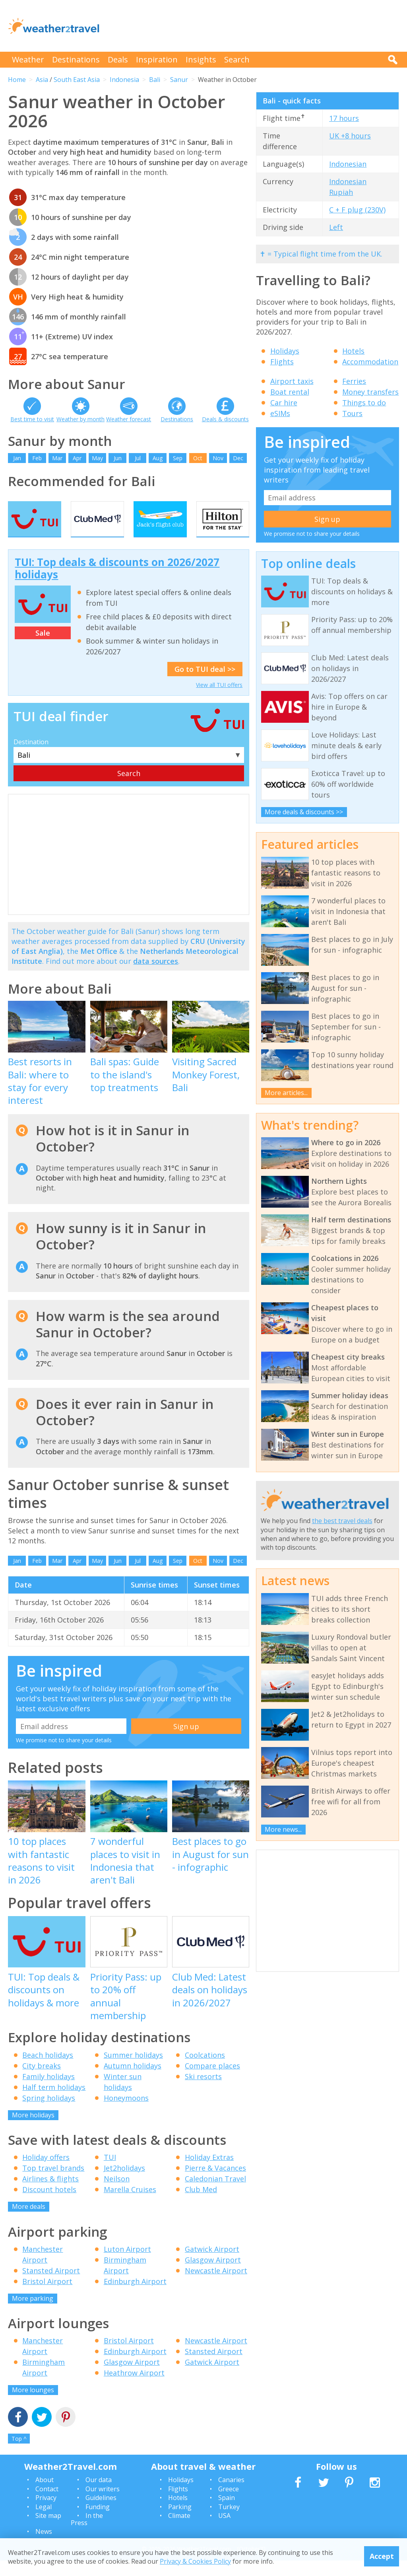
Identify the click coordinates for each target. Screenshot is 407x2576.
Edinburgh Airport (135, 2297)
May (97, 458)
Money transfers (370, 392)
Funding (97, 2522)
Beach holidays (47, 2070)
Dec (238, 458)
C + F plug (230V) (357, 209)
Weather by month (80, 419)
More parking (32, 2313)
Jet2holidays (124, 2183)
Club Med (201, 2205)
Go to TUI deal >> (204, 684)
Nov (218, 458)
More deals (28, 2222)
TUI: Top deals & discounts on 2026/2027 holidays (117, 583)
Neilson (117, 2194)
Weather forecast (128, 419)
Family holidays (48, 2092)
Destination (31, 757)
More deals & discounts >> (304, 811)
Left (336, 227)
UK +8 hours (350, 135)
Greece (228, 2504)
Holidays (284, 351)
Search (237, 59)
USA (224, 2531)
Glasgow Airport (213, 2275)
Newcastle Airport (216, 2286)
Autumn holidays (132, 2081)
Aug (158, 458)
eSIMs (280, 413)
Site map (48, 2531)
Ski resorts (203, 2092)
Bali (154, 79)
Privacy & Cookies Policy (195, 2561)
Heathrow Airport (134, 2388)
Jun (118, 458)
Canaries (231, 2495)
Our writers (102, 2504)
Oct (197, 458)
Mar (57, 458)
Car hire (283, 402)
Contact (46, 2504)
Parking (180, 2522)
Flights (282, 361)
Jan (17, 458)
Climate (179, 2531)
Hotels (353, 351)
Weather (28, 59)
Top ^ (19, 2454)
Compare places (212, 2081)
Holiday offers (46, 2172)
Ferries (354, 381)
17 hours (344, 118)
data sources (155, 976)
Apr (77, 458)
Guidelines (100, 2513)
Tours (352, 413)
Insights (201, 59)
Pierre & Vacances (215, 2183)
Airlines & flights (50, 2194)
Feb (37, 458)
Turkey (229, 2522)
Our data (98, 2495)
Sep (177, 458)
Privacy (45, 2513)
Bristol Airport (47, 2297)
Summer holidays (133, 2070)
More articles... (286, 1092)
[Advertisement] (254, 26)
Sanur (179, 79)
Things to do (364, 402)
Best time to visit (32, 419)
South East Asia (77, 79)
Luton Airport (127, 2264)
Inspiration (157, 59)
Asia (42, 79)
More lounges (33, 2405)
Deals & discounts (225, 419)
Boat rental (289, 392)
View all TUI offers (219, 700)
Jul (138, 458)
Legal (43, 2522)
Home (17, 79)
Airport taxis (292, 381)
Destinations (76, 59)
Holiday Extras (209, 2172)
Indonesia (124, 79)
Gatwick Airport (212, 2264)
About (44, 2495)
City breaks (41, 2081)
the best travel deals (342, 1520)
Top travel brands (53, 2183)
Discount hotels (49, 2205)
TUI (110, 2172)
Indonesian (347, 164)
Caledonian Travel (215, 2194)
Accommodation (370, 361)
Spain (226, 2513)
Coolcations (205, 2070)
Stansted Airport (51, 2286)
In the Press (87, 2535)
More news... (283, 1829)
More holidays (33, 2130)
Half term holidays (53, 2102)
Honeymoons (126, 2113)
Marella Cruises (130, 2205)
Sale (42, 648)
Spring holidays (48, 2113)
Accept (382, 2556)
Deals (118, 59)
